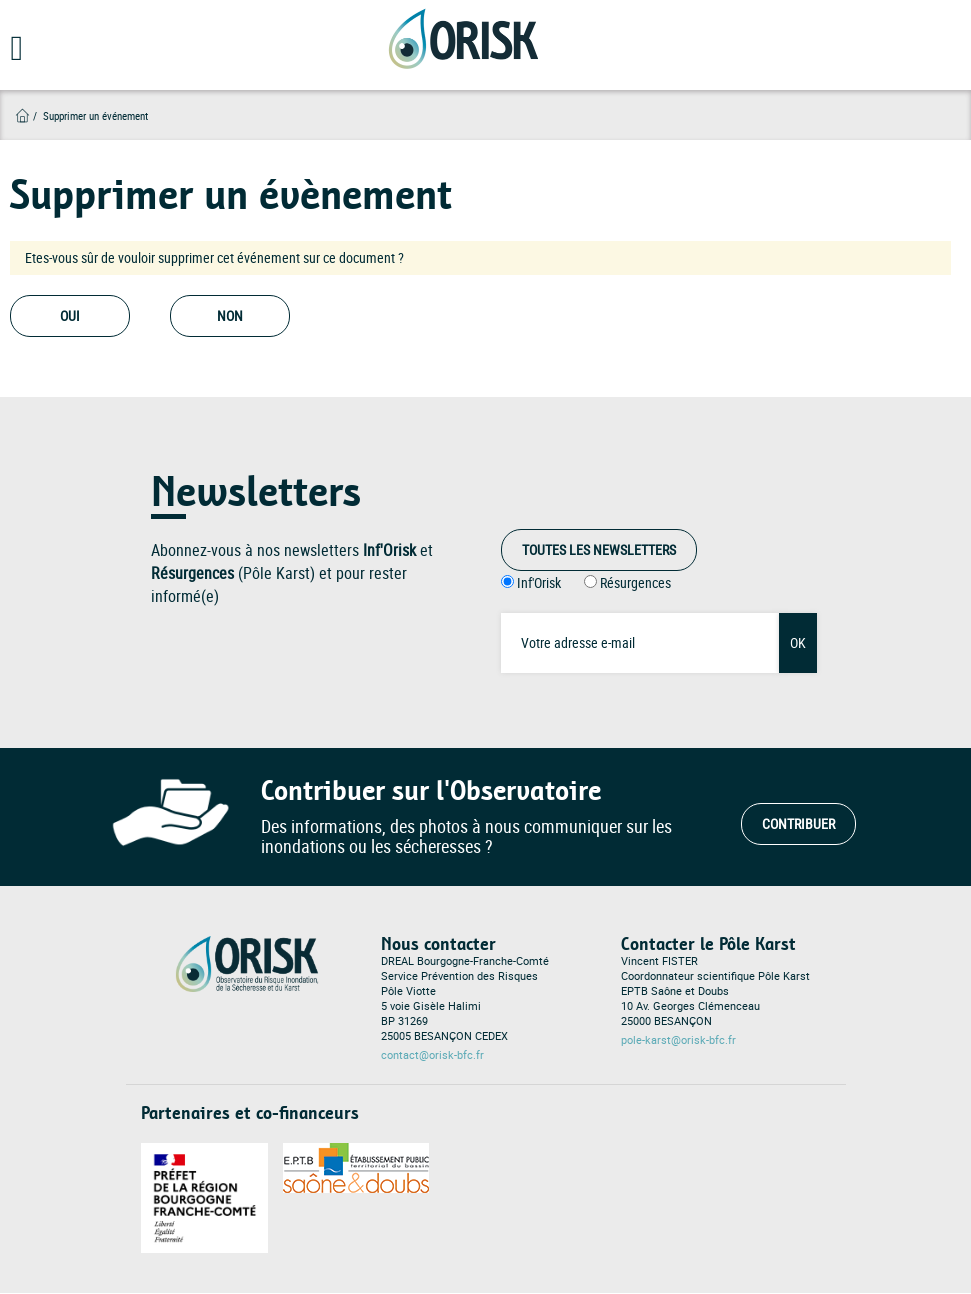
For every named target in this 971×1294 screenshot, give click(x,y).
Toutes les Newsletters (599, 549)
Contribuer (798, 823)
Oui (70, 315)
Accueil (22, 115)
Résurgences (635, 582)
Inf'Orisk (539, 582)
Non (230, 315)
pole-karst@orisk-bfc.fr (678, 1040)
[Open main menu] (12, 55)
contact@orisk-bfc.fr (432, 1055)
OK (798, 642)
